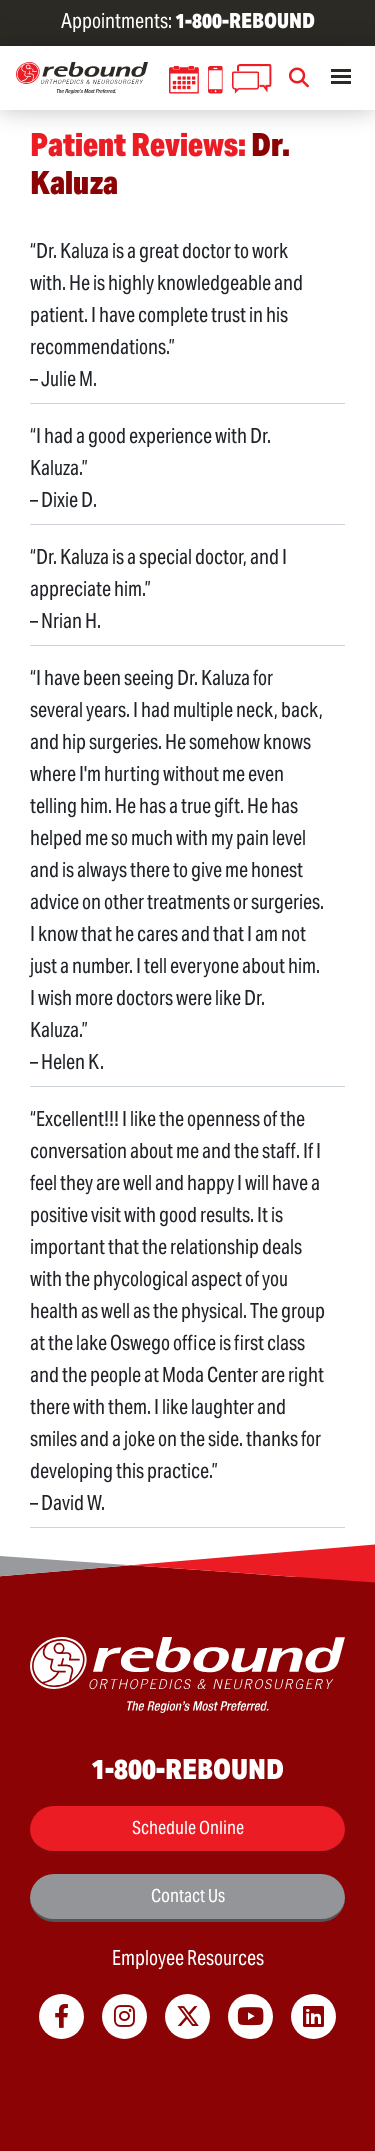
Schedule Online (188, 1827)
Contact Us (188, 1895)
